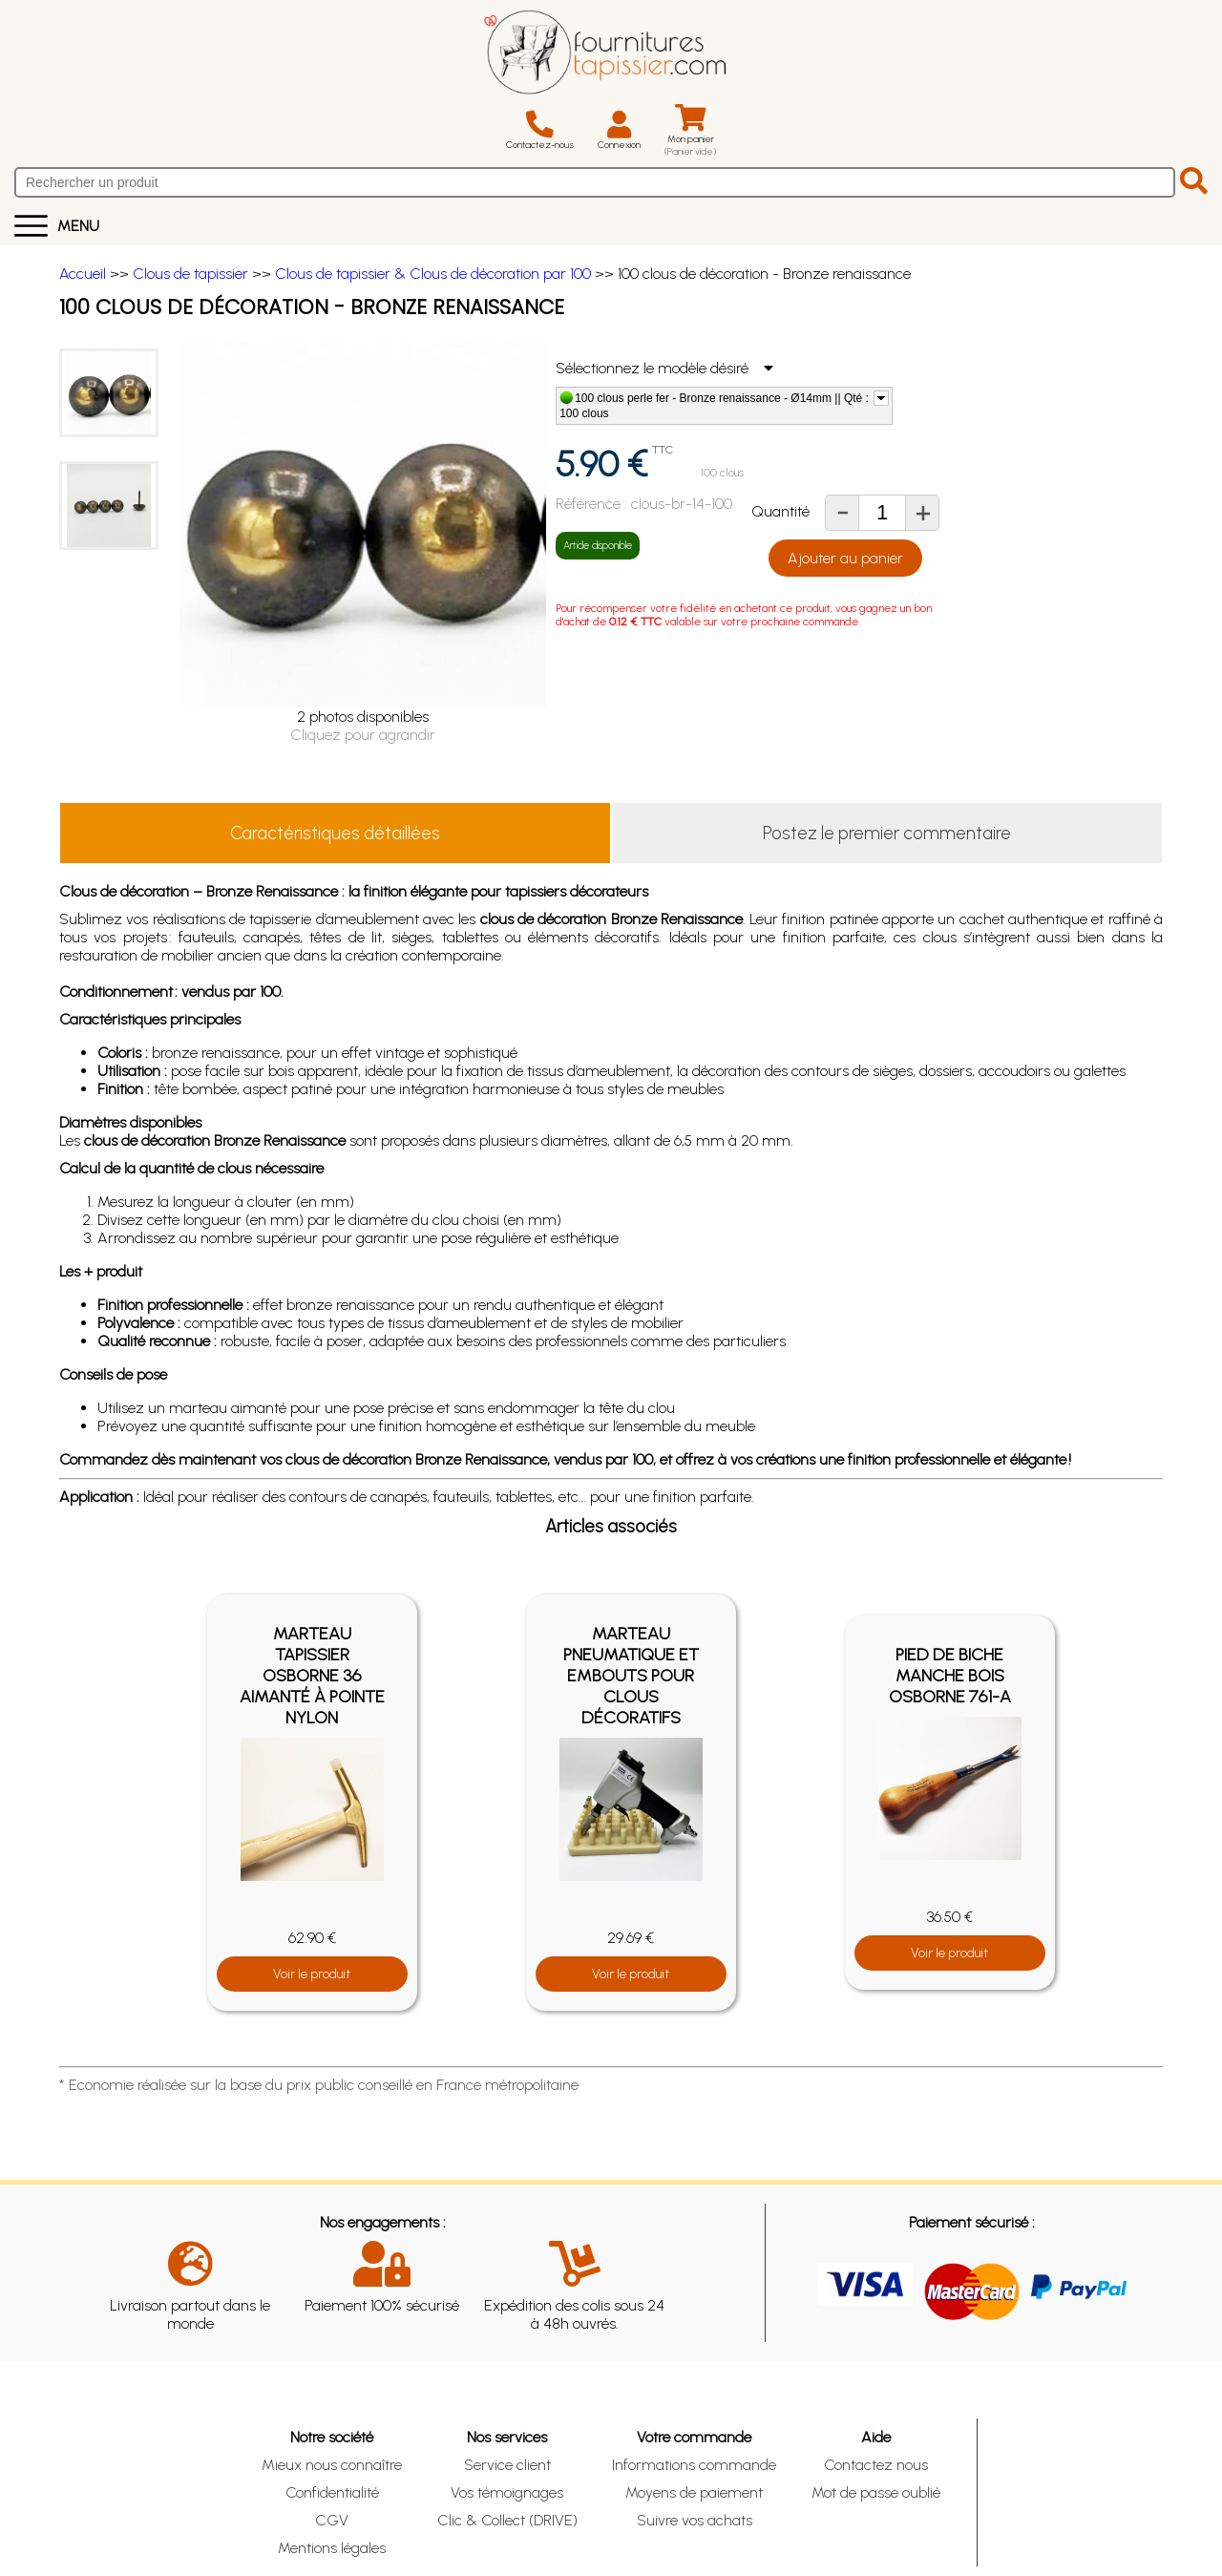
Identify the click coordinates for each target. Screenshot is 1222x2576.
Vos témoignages (507, 2492)
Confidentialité (332, 2492)
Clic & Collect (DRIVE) (507, 2520)
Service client (507, 2465)
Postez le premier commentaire (887, 833)
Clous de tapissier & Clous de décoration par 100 (433, 273)
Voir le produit (311, 1974)
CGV (331, 2520)
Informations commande (694, 2465)
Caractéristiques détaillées (335, 833)
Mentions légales (332, 2548)
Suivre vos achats (694, 2520)
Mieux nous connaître (332, 2465)
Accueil (82, 273)
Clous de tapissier (190, 273)
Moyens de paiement (694, 2492)
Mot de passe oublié (875, 2492)
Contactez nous (876, 2465)
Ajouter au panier (845, 558)
